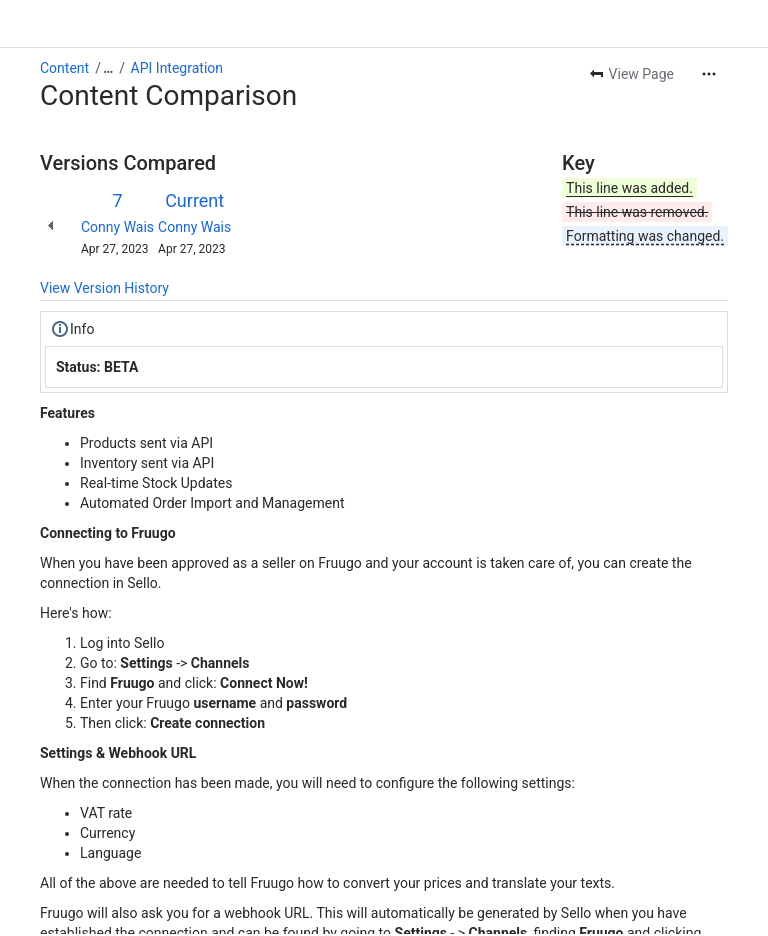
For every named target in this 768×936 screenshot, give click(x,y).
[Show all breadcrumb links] (108, 68)
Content (64, 68)
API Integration (177, 68)
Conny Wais (117, 227)
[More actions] (709, 74)
